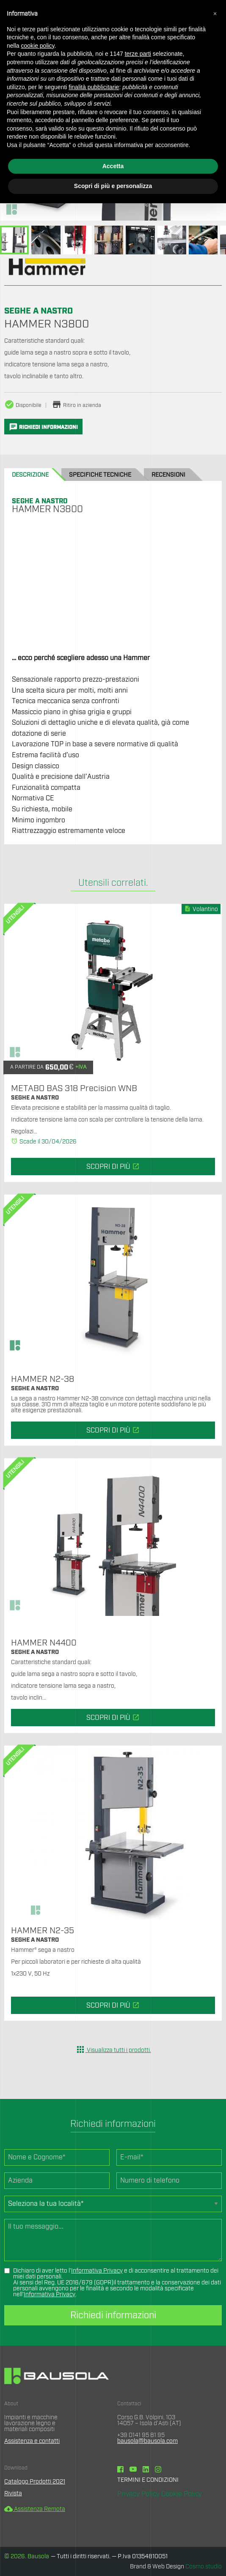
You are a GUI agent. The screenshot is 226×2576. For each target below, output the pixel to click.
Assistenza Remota (34, 2509)
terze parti (138, 53)
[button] (215, 13)
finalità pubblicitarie (94, 87)
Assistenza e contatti (32, 2441)
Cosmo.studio (203, 2567)
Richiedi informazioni (113, 2315)
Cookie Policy (181, 2494)
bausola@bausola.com (147, 2441)
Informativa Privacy (97, 2271)
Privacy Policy (138, 2494)
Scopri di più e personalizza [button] (113, 186)
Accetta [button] (113, 166)
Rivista (13, 2494)
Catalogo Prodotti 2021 (34, 2482)
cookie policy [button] (37, 45)
